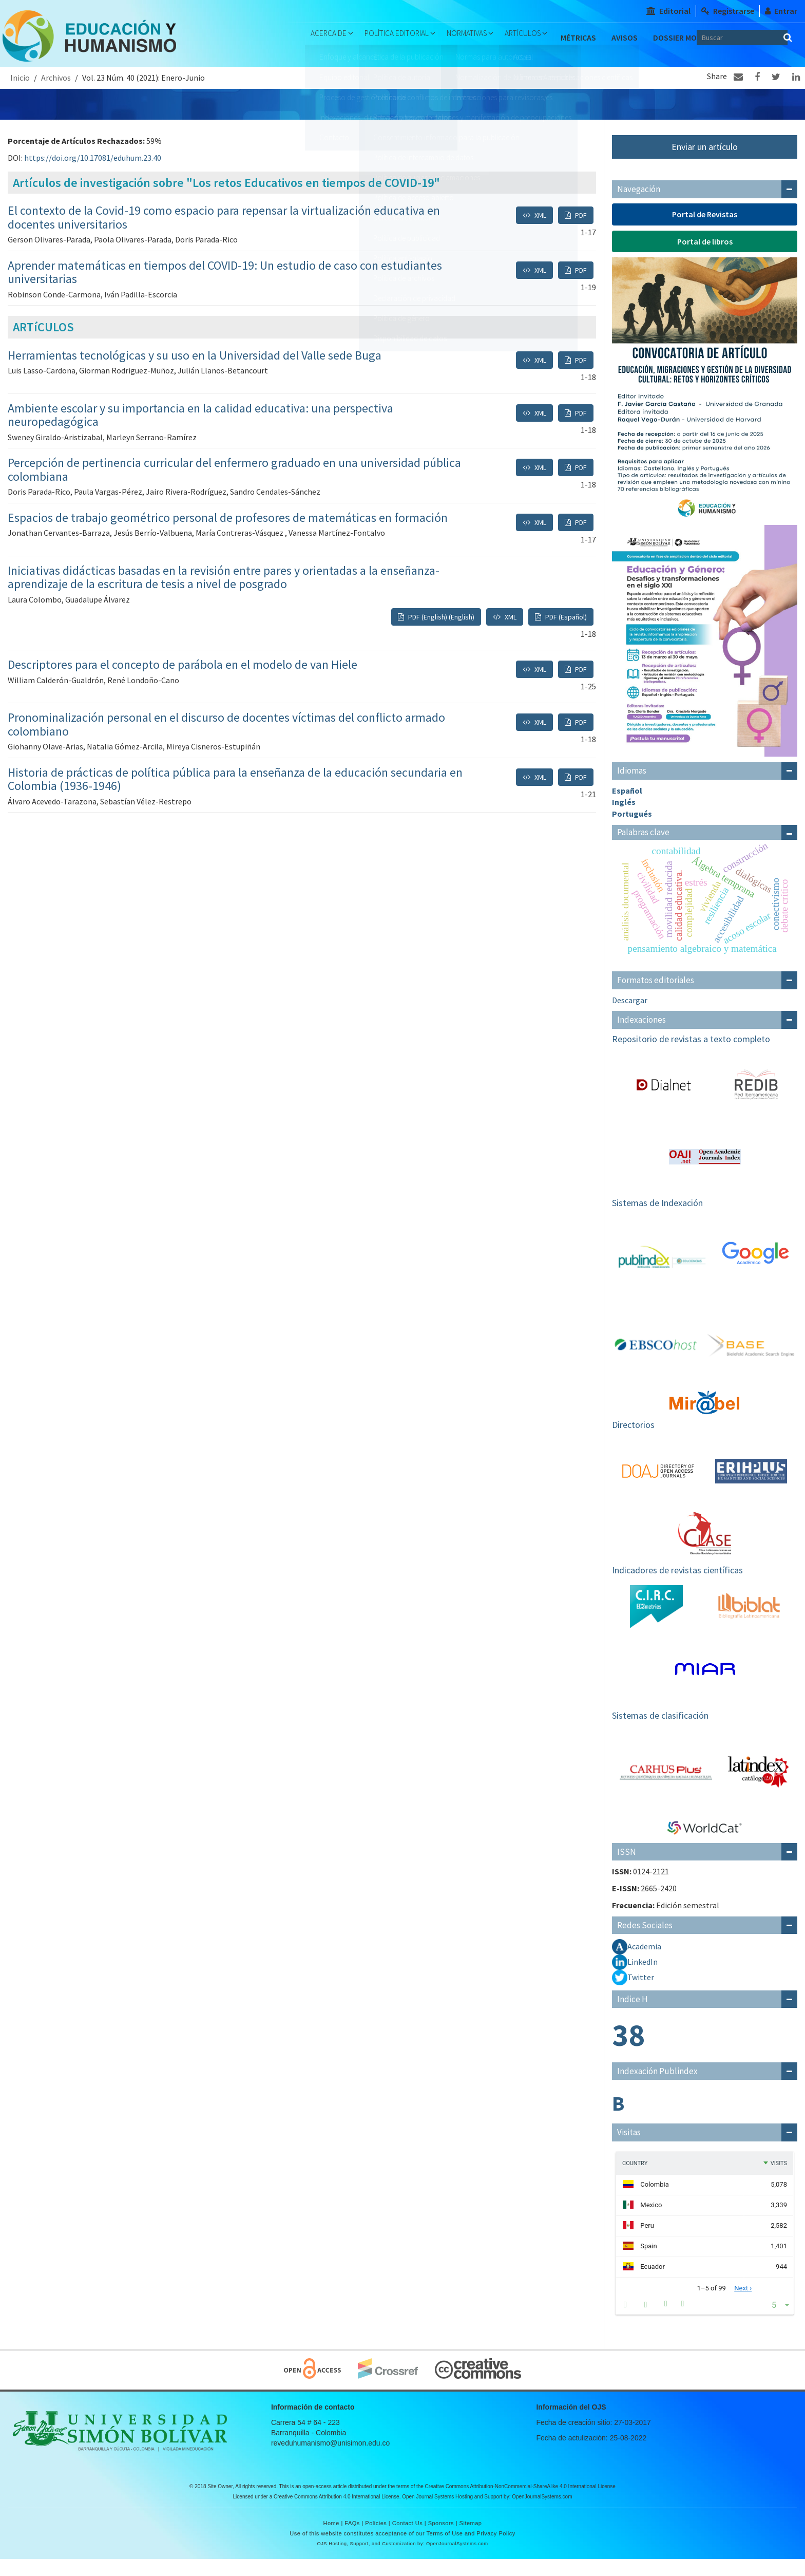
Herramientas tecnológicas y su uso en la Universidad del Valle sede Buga (194, 372)
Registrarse (727, 11)
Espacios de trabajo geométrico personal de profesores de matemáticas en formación (228, 534)
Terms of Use (445, 2550)
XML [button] (539, 232)
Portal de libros (705, 258)
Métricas (592, 37)
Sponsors (441, 2540)
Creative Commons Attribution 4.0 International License (336, 2513)
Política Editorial (389, 37)
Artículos (535, 37)
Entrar (781, 11)
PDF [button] (580, 232)
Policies (376, 2540)
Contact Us (407, 2540)
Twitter (640, 1994)
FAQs (352, 2540)
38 (628, 2052)
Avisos (638, 37)
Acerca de (312, 37)
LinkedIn (642, 1978)
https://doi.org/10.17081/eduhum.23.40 (92, 175)
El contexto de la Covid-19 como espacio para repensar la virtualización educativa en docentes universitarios (224, 234)
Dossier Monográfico (332, 68)
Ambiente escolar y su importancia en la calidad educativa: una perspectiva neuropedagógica (200, 431)
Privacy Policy (495, 2550)
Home (331, 2540)
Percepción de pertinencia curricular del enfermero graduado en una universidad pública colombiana (234, 486)
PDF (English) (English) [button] (440, 633)
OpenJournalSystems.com (542, 2513)
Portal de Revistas (704, 231)
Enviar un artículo (705, 164)
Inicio (20, 94)
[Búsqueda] (774, 37)
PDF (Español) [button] (565, 633)
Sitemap (470, 2540)
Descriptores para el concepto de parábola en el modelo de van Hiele (182, 681)
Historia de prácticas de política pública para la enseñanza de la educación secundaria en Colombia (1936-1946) (235, 796)
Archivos (56, 94)
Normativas (470, 37)
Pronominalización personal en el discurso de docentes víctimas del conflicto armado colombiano (226, 741)
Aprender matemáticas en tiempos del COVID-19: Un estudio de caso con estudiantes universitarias (225, 289)
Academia (644, 1963)
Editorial (668, 11)
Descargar (629, 1016)
